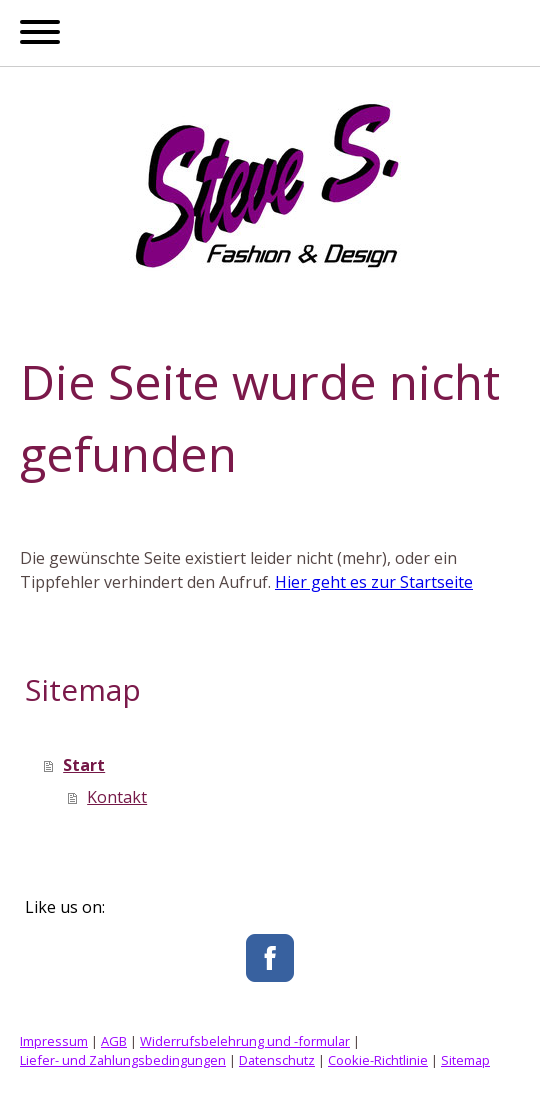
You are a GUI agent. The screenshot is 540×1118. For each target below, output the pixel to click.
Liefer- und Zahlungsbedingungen (123, 1060)
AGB (114, 1041)
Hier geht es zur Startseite (374, 582)
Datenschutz (277, 1060)
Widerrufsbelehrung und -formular (245, 1041)
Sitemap (465, 1060)
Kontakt (117, 797)
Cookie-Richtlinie (378, 1060)
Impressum (54, 1041)
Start (84, 765)
